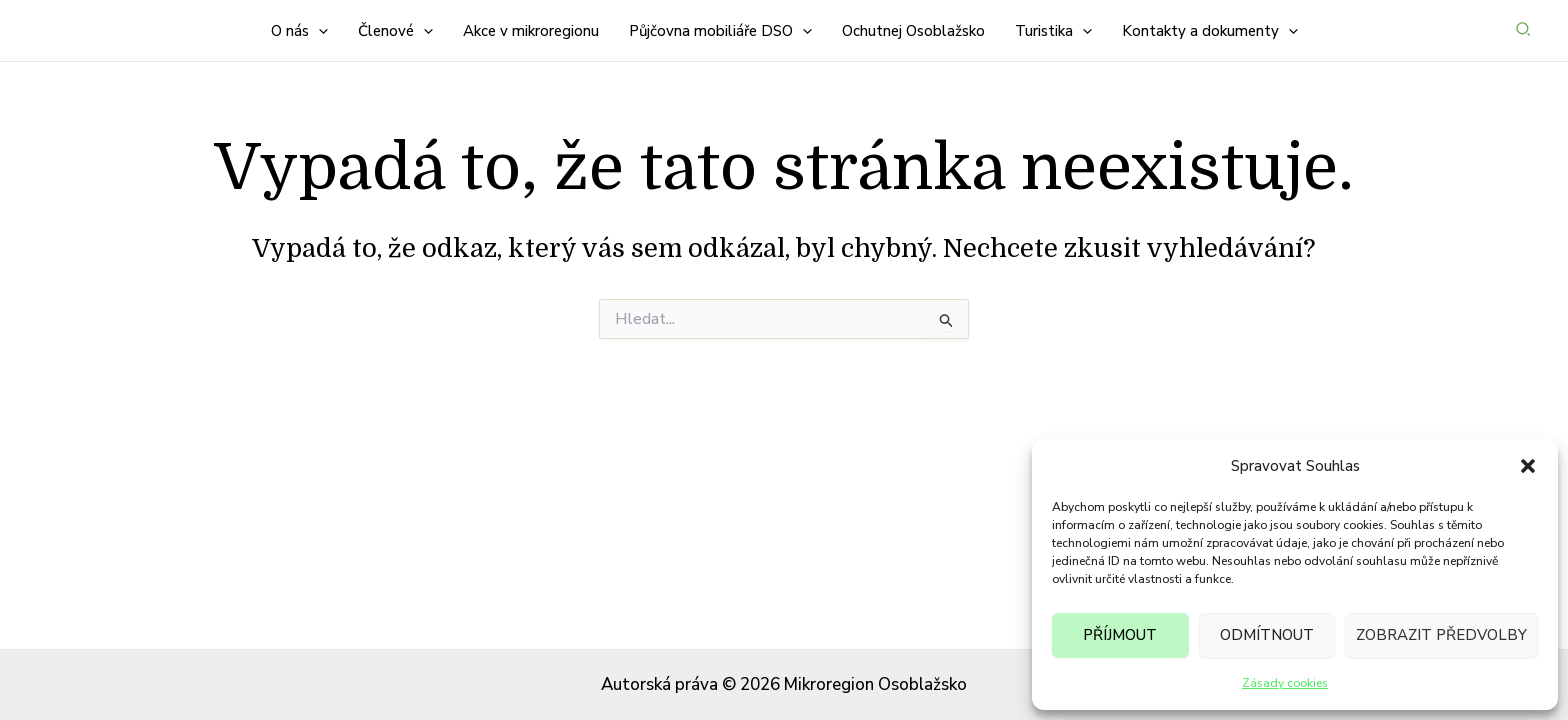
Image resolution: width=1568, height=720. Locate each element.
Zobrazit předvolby (1441, 635)
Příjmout (1120, 635)
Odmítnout (1267, 635)
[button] (1528, 466)
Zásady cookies (1285, 683)
